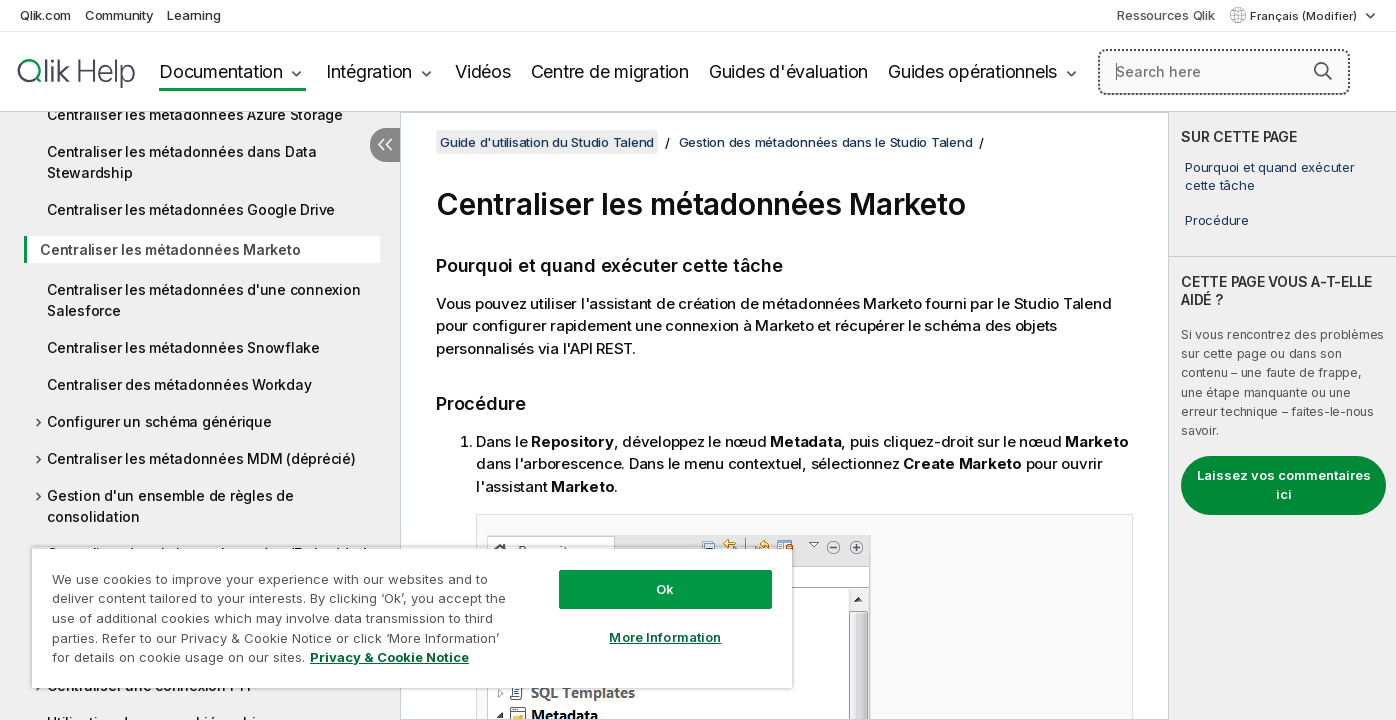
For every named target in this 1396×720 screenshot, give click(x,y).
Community (119, 15)
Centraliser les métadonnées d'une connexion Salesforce (203, 300)
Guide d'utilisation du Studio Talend (547, 142)
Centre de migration (610, 71)
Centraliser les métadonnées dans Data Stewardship (182, 162)
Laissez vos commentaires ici (1284, 485)
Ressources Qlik (1165, 15)
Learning (193, 15)
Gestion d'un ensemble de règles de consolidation (170, 506)
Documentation (221, 71)
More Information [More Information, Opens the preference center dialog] (665, 637)
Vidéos (483, 71)
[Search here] (1224, 72)
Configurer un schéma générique (159, 421)
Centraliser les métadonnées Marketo (170, 249)
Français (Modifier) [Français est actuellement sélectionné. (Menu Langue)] (1305, 16)
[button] (1323, 71)
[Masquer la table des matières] (385, 145)
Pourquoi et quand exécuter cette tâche (1270, 176)
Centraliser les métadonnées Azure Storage (195, 114)
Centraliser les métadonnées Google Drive (191, 209)
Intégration (369, 71)
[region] (412, 617)
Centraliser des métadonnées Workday (179, 384)
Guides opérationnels (972, 71)
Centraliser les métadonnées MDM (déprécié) (201, 458)
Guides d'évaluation (788, 71)
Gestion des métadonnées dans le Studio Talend (826, 142)
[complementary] (1282, 416)
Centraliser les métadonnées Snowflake (183, 347)
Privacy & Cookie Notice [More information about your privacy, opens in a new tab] (389, 657)
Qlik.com (45, 15)
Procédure (1217, 220)
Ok (665, 589)
